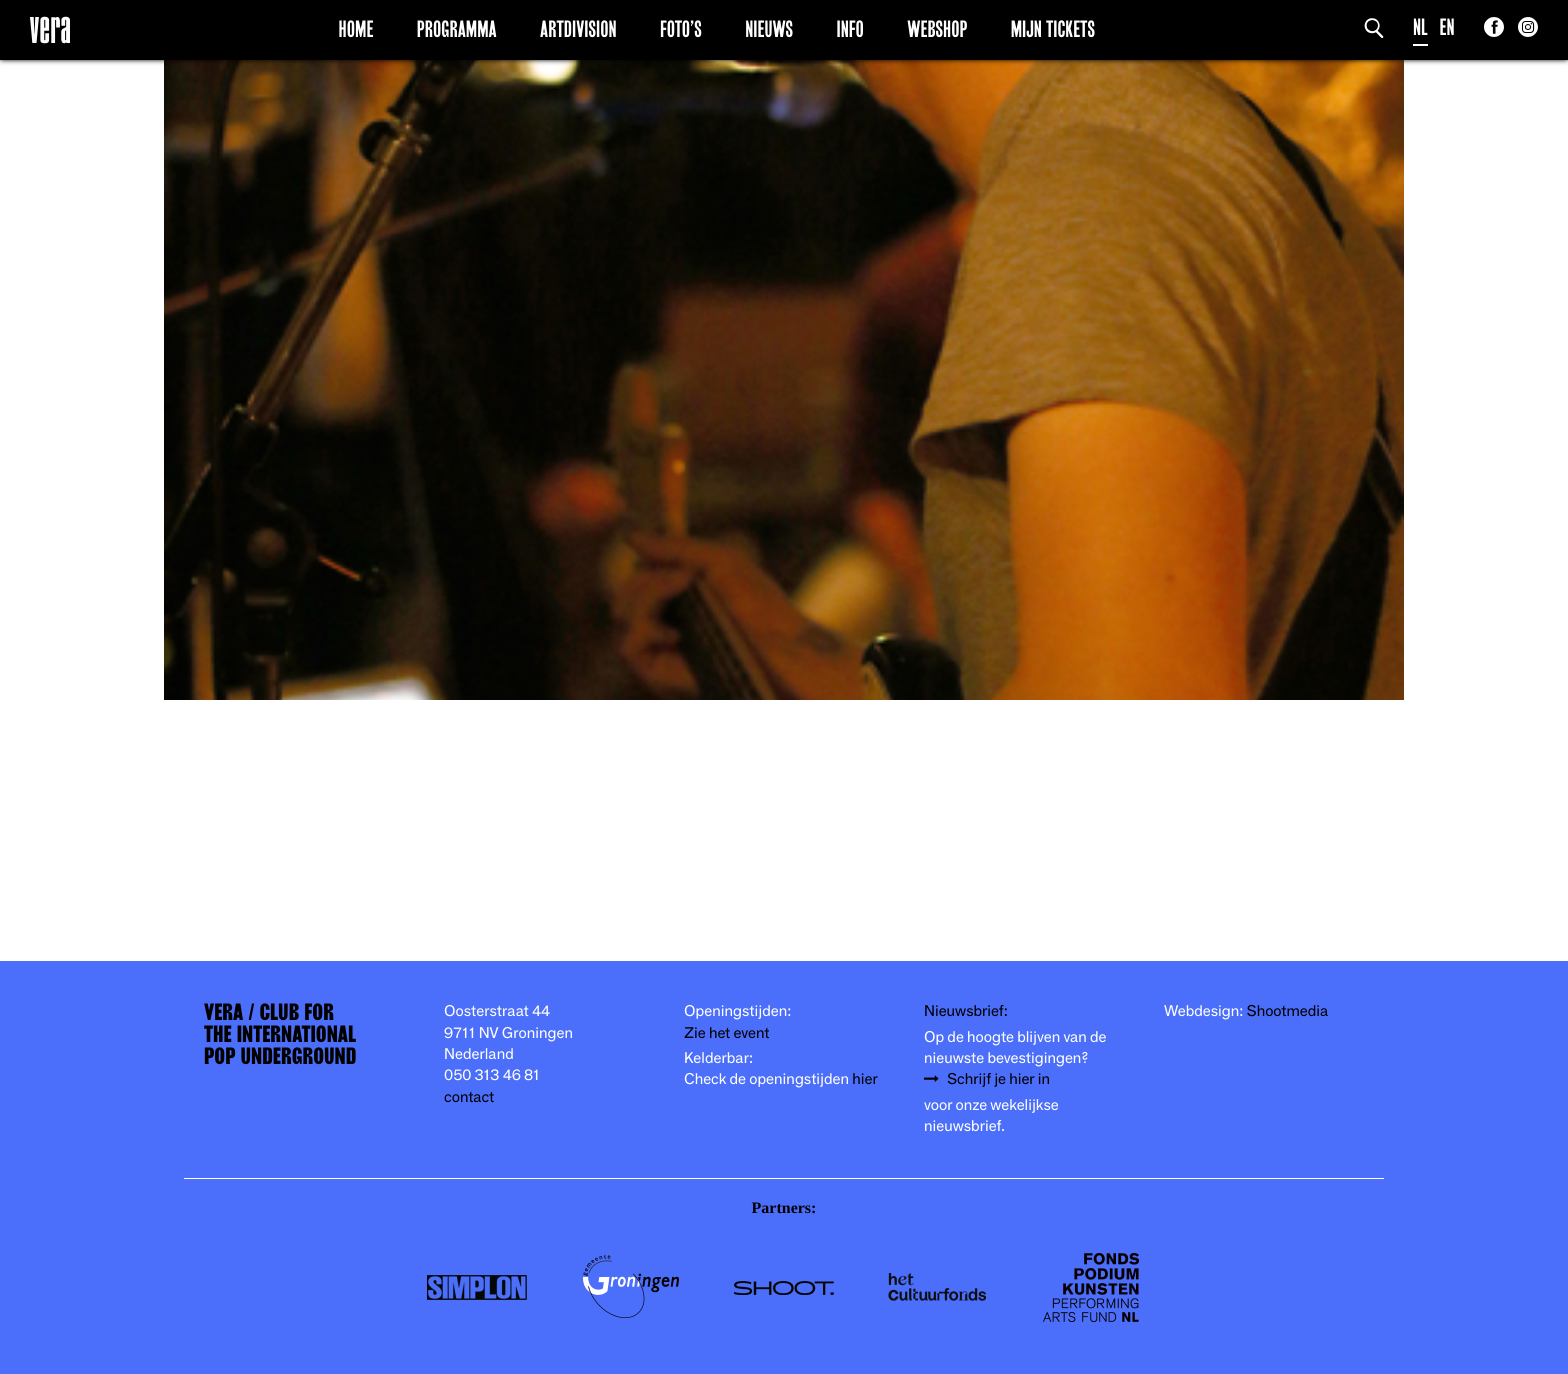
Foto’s (681, 29)
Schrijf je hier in (998, 1079)
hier (864, 1079)
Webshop (937, 29)
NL (1420, 27)
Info (849, 29)
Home (356, 29)
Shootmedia (1288, 1011)
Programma (457, 29)
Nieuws (769, 29)
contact (469, 1097)
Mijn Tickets (1053, 29)
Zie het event (726, 1033)
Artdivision (578, 29)
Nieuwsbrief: (966, 1011)
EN (1447, 27)
